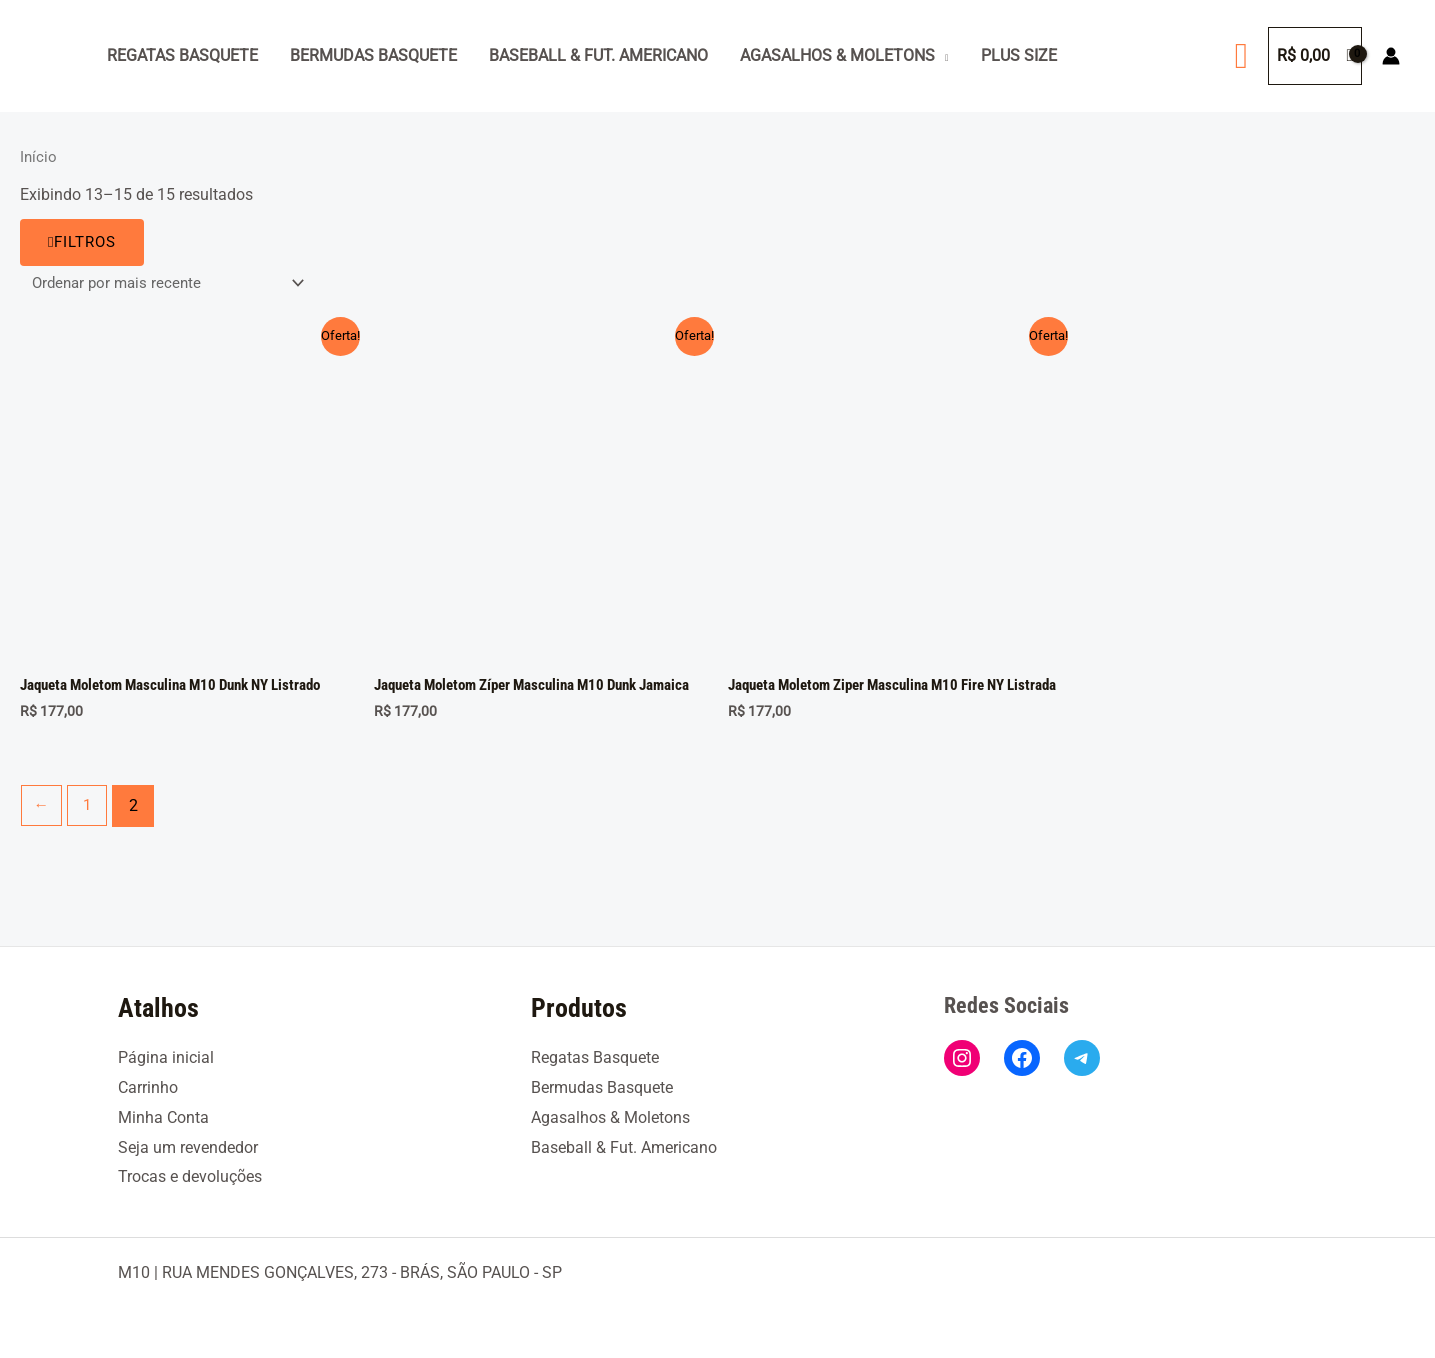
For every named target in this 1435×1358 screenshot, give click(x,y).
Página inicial (166, 1057)
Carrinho (148, 1087)
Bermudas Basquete (373, 55)
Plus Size (1019, 55)
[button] (1241, 56)
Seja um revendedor (188, 1147)
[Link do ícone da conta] (1391, 56)
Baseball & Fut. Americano (598, 55)
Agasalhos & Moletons (837, 55)
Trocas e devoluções (190, 1176)
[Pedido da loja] (172, 283)
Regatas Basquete (182, 55)
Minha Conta (163, 1117)
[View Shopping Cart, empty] (1315, 56)
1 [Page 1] (89, 824)
